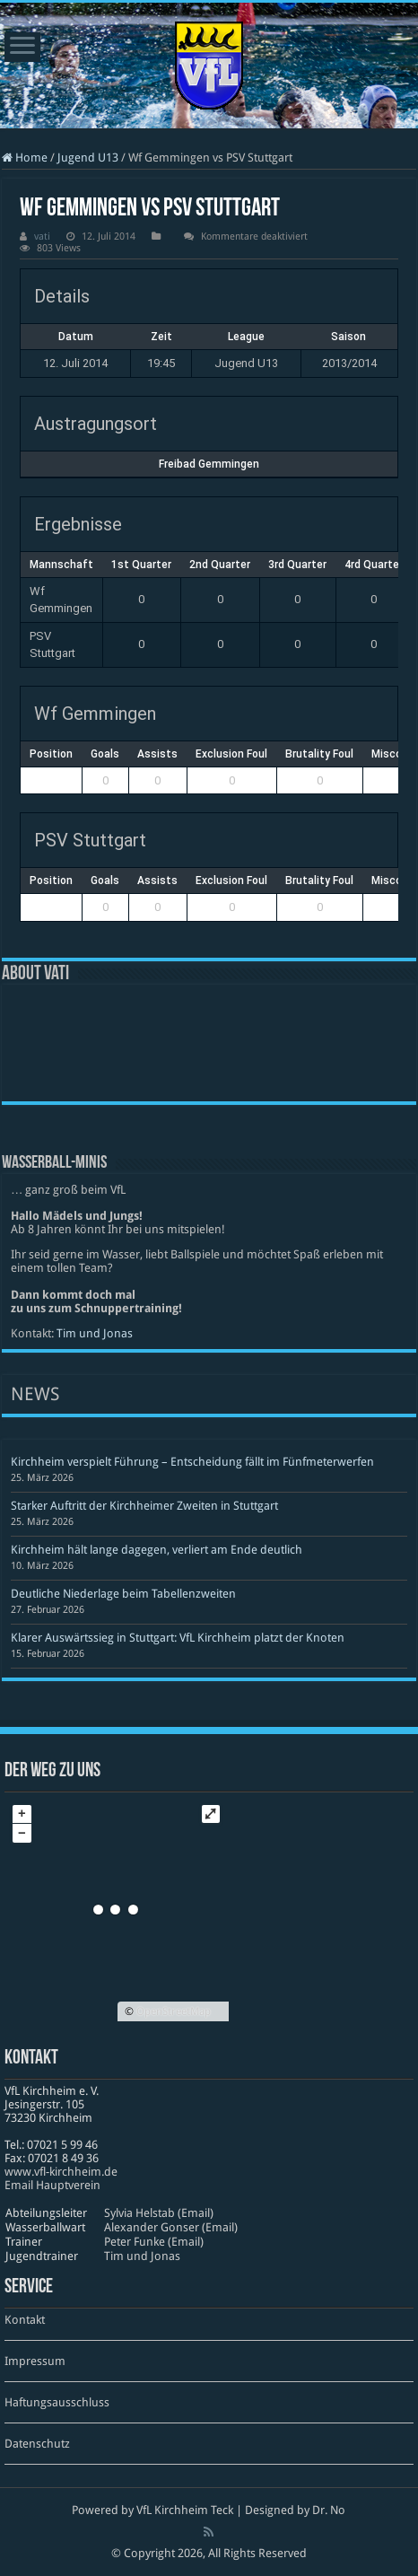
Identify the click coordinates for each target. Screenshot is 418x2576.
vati (42, 236)
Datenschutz (37, 2443)
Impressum (34, 2361)
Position (51, 754)
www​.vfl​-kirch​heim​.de (61, 2171)
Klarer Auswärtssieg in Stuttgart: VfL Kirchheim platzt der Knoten (177, 1637)
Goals (105, 754)
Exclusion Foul (231, 754)
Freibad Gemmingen (209, 464)
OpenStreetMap (173, 2011)
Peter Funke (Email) (154, 2241)
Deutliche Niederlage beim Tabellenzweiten (123, 1593)
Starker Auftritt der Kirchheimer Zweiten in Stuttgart (144, 1505)
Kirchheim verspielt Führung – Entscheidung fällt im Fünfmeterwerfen (192, 1461)
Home (25, 157)
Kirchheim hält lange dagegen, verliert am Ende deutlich (156, 1549)
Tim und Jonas (95, 1333)
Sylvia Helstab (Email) (158, 2213)
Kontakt (24, 2319)
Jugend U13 (87, 157)
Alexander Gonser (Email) (171, 2227)
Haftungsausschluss (56, 2402)
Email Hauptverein (52, 2185)
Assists (157, 754)
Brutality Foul (319, 754)
